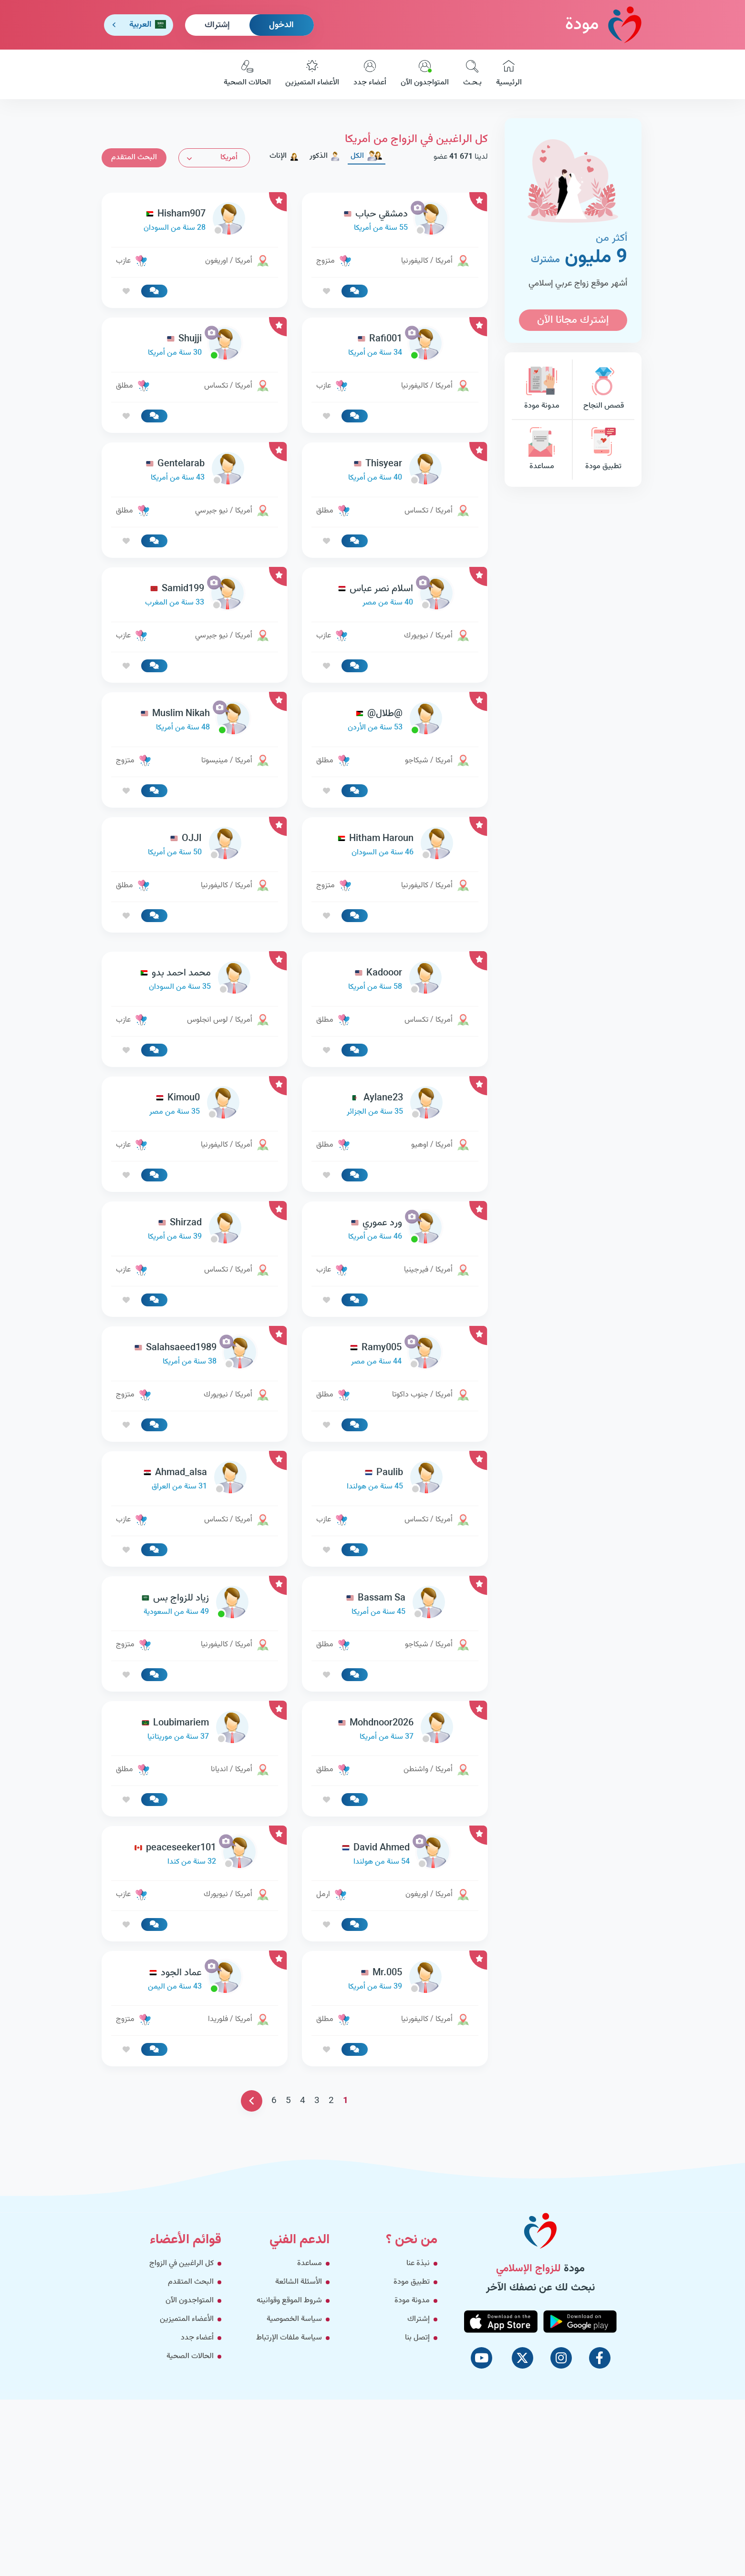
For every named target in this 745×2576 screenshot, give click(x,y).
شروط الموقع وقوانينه (289, 2301)
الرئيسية (509, 74)
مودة (603, 24)
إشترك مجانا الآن (573, 320)
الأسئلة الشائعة (298, 2282)
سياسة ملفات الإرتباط (289, 2338)
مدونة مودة (542, 389)
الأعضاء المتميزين (312, 74)
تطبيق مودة (603, 449)
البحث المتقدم (134, 158)
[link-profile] (394, 221)
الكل (367, 156)
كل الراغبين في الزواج (181, 2263)
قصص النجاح (603, 389)
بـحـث (472, 74)
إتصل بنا (417, 2338)
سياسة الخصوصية (294, 2319)
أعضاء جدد (369, 74)
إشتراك (217, 25)
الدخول (281, 25)
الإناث (284, 156)
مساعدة (542, 449)
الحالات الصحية (247, 74)
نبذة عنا (418, 2263)
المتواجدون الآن (425, 74)
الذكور (325, 156)
